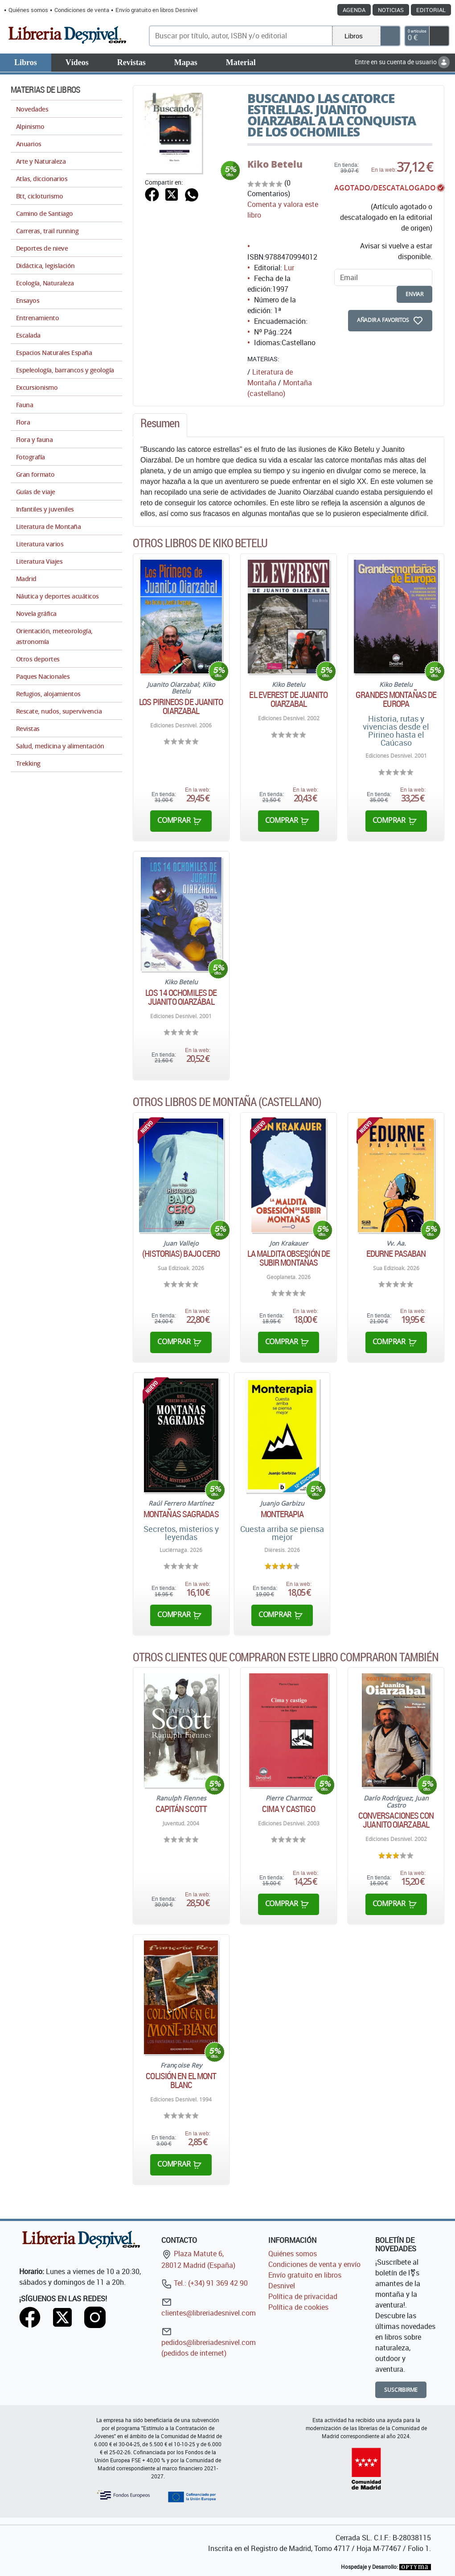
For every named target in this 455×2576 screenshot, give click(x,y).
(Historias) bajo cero (181, 1253)
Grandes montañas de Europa (396, 699)
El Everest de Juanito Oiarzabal (288, 699)
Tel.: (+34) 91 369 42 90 (204, 2283)
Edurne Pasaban (396, 1253)
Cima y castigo (288, 1808)
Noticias (391, 10)
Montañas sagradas (181, 1514)
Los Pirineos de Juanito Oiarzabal (181, 706)
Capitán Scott (181, 1808)
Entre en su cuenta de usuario (402, 62)
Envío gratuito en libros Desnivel (156, 10)
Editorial (431, 10)
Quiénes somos (28, 10)
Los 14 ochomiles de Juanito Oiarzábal (181, 997)
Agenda (354, 10)
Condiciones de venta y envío (314, 2264)
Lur (289, 267)
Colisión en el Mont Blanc (181, 2080)
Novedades (32, 109)
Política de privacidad (302, 2296)
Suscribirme (401, 2390)
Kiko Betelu (275, 164)
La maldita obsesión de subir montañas (288, 1258)
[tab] (160, 425)
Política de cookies (298, 2307)
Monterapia (282, 1514)
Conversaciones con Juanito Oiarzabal (396, 1820)
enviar (414, 294)
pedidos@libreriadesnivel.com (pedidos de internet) (208, 2342)
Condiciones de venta (81, 10)
